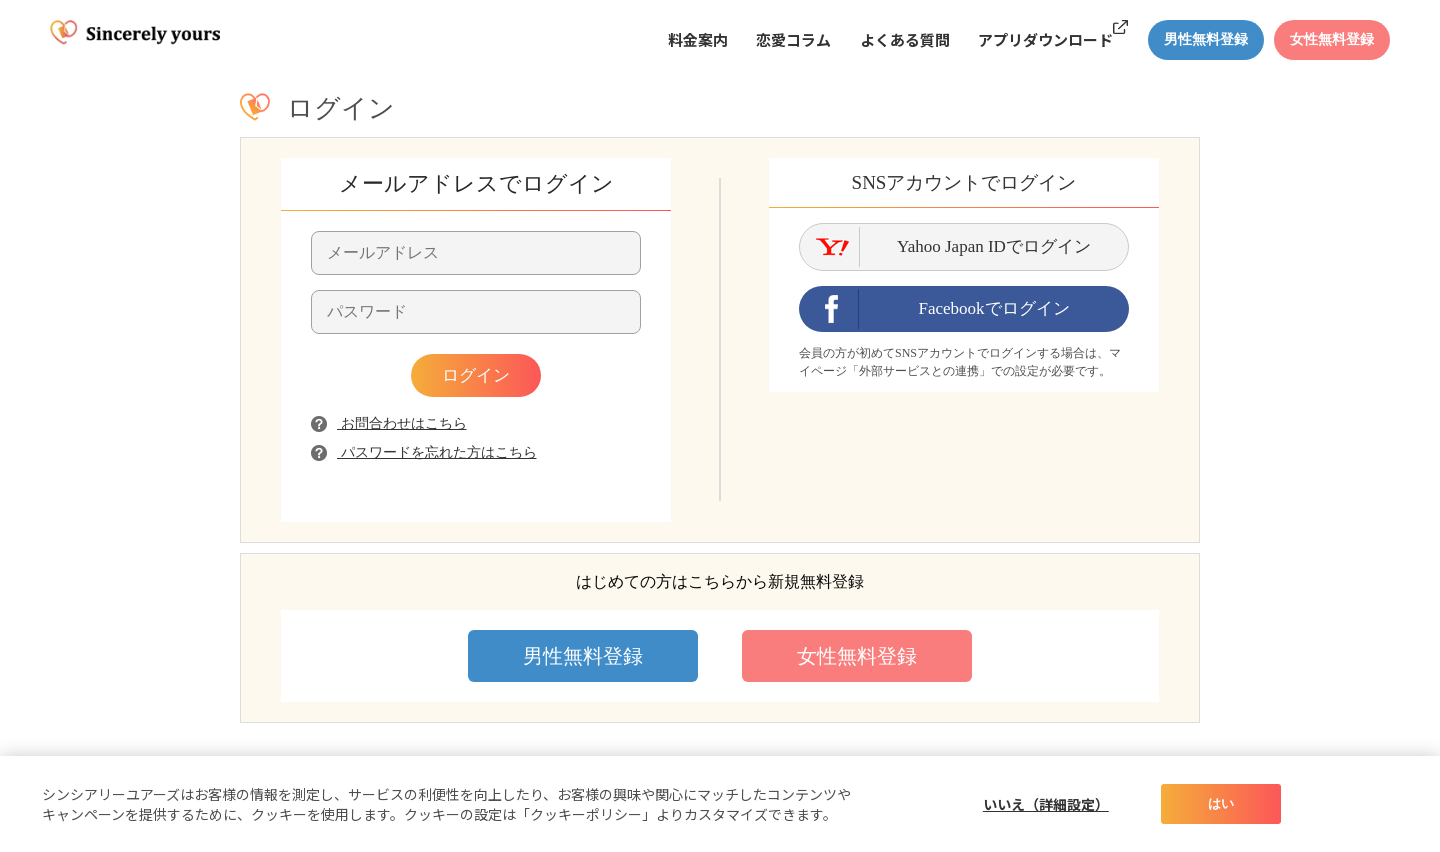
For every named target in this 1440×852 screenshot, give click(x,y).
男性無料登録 (583, 656)
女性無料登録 (857, 656)
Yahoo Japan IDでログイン (994, 246)
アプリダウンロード (1045, 39)
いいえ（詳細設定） (1046, 804)
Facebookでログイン (993, 308)
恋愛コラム (793, 39)
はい (1221, 803)
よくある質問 (905, 39)
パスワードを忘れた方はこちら (424, 452)
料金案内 (698, 39)
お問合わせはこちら (389, 423)
